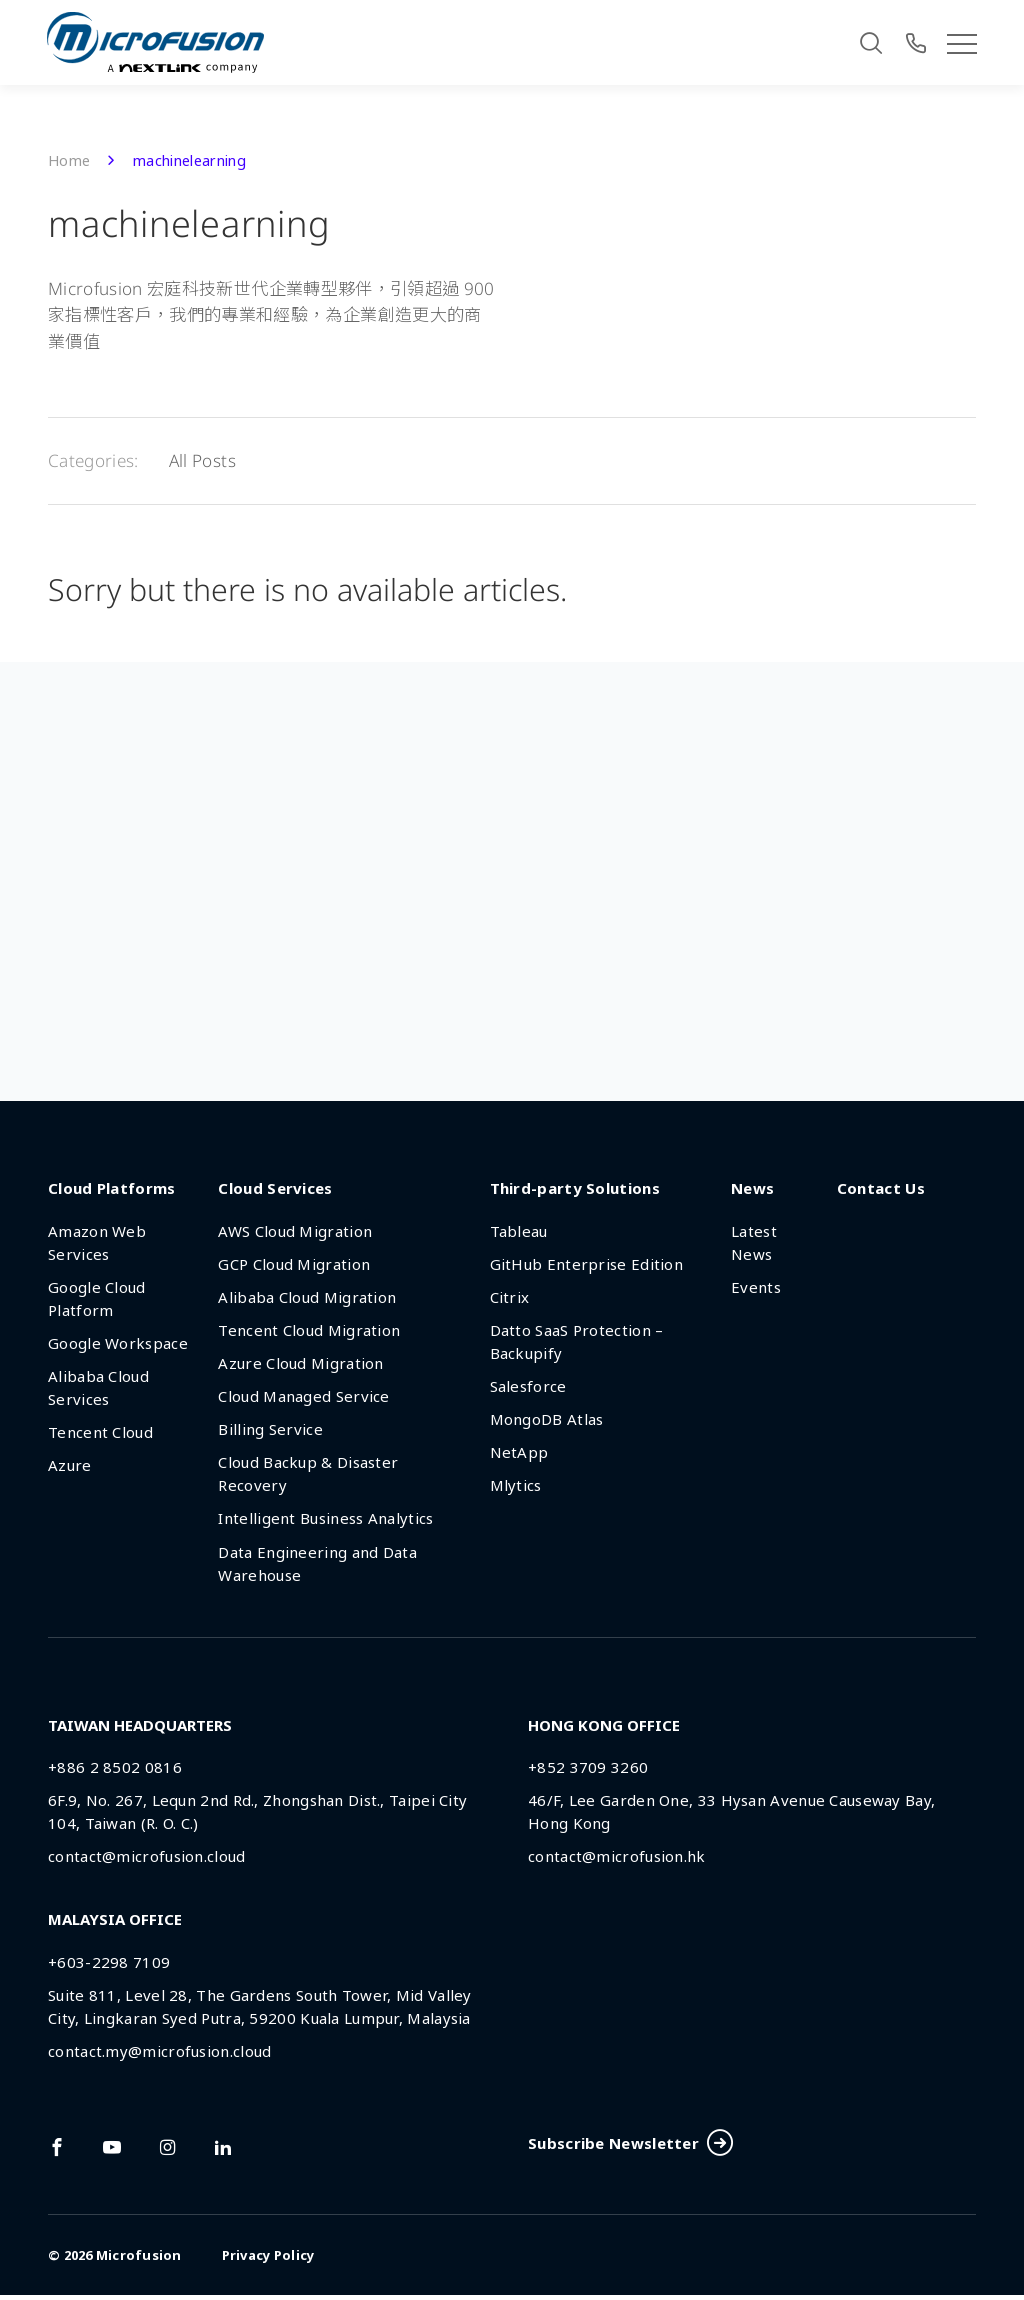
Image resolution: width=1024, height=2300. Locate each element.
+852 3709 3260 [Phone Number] (588, 1768)
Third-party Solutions (575, 1189)
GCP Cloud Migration (294, 1265)
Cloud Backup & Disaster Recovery (308, 1474)
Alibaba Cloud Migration (307, 1298)
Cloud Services (275, 1189)
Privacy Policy (268, 2260)
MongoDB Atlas (547, 1420)
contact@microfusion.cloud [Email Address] (147, 1858)
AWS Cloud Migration (295, 1232)
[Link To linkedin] (223, 2148)
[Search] (871, 43)
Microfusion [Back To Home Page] (139, 2260)
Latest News (754, 1243)
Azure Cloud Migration (300, 1364)
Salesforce (528, 1387)
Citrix (510, 1298)
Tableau (519, 1232)
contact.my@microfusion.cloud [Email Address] (159, 2052)
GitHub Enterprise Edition (587, 1265)
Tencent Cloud (100, 1433)
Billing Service (270, 1430)
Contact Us (881, 1189)
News (752, 1189)
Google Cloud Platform (97, 1299)
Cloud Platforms (112, 1189)
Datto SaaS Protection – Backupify (577, 1342)
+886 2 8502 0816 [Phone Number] (115, 1768)
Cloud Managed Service (303, 1397)
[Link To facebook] (57, 2148)
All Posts (202, 461)
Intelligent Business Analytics (325, 1520)
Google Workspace (118, 1344)
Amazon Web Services (97, 1243)
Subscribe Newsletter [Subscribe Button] (630, 2146)
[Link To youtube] (112, 2148)
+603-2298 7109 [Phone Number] (109, 1963)
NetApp (519, 1453)
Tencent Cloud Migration (309, 1331)
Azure (70, 1467)
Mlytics (516, 1487)
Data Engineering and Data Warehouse (317, 1564)
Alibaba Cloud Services (98, 1388)
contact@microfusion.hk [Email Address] (617, 1858)
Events (756, 1288)
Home (69, 161)
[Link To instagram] (168, 2148)
